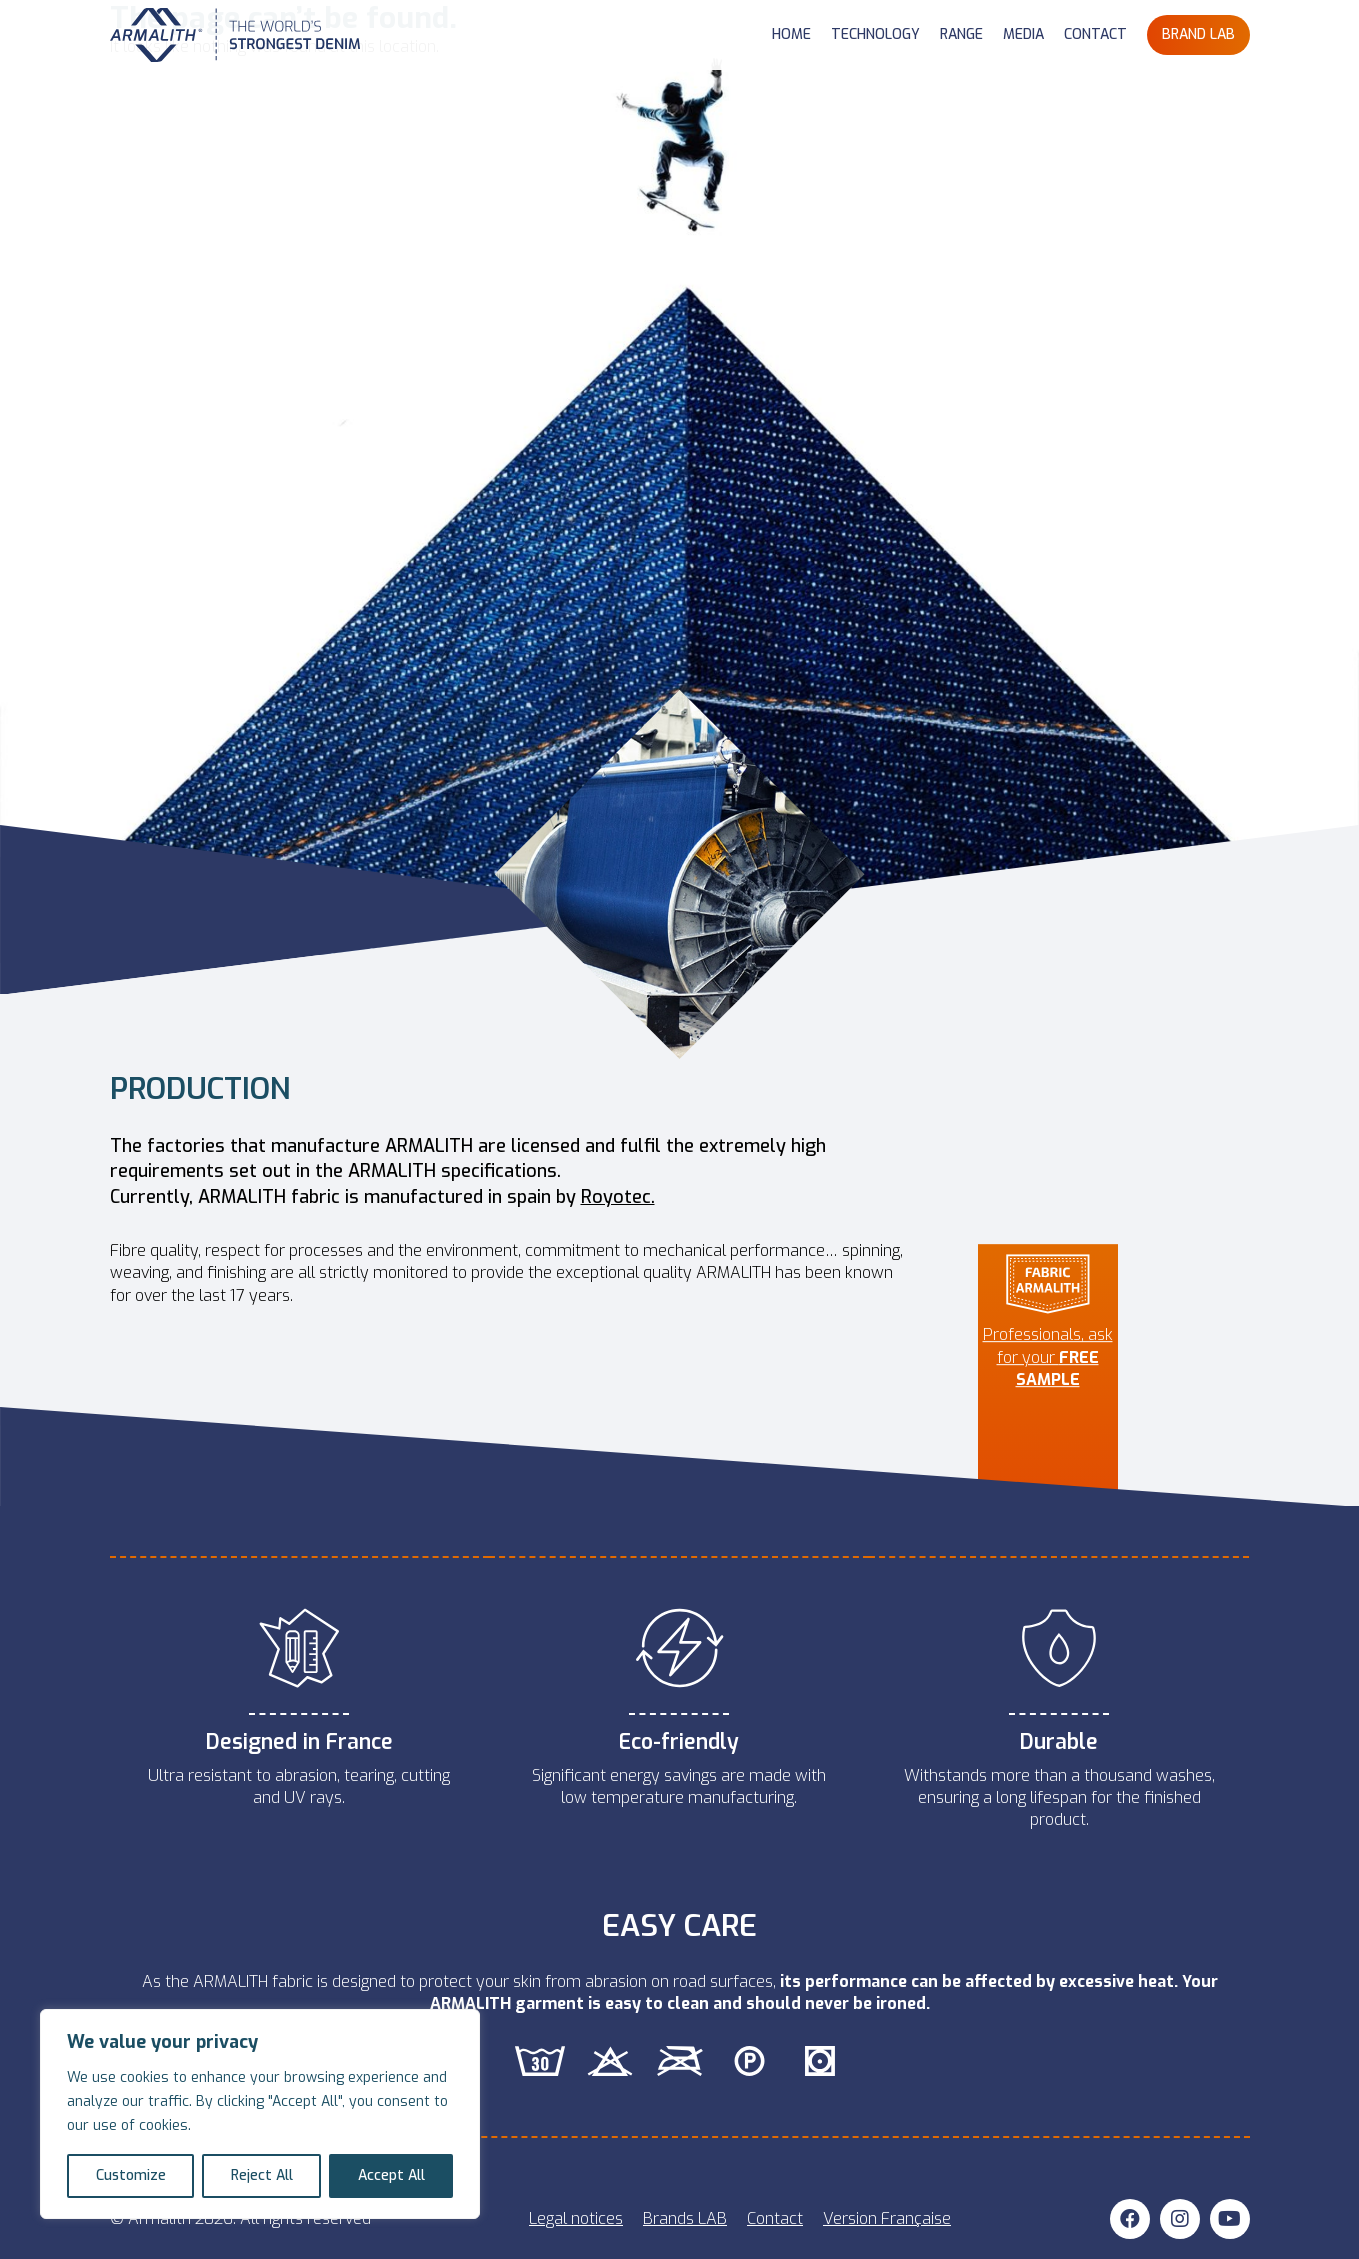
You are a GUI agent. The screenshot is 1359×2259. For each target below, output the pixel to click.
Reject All (262, 2175)
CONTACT (1095, 34)
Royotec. (618, 1197)
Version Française (887, 2218)
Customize (131, 2175)
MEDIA (1023, 34)
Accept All (391, 2175)
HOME (791, 34)
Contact (775, 2218)
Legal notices (576, 2218)
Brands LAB (685, 2218)
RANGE (961, 34)
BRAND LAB (1198, 34)
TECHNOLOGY (875, 34)
